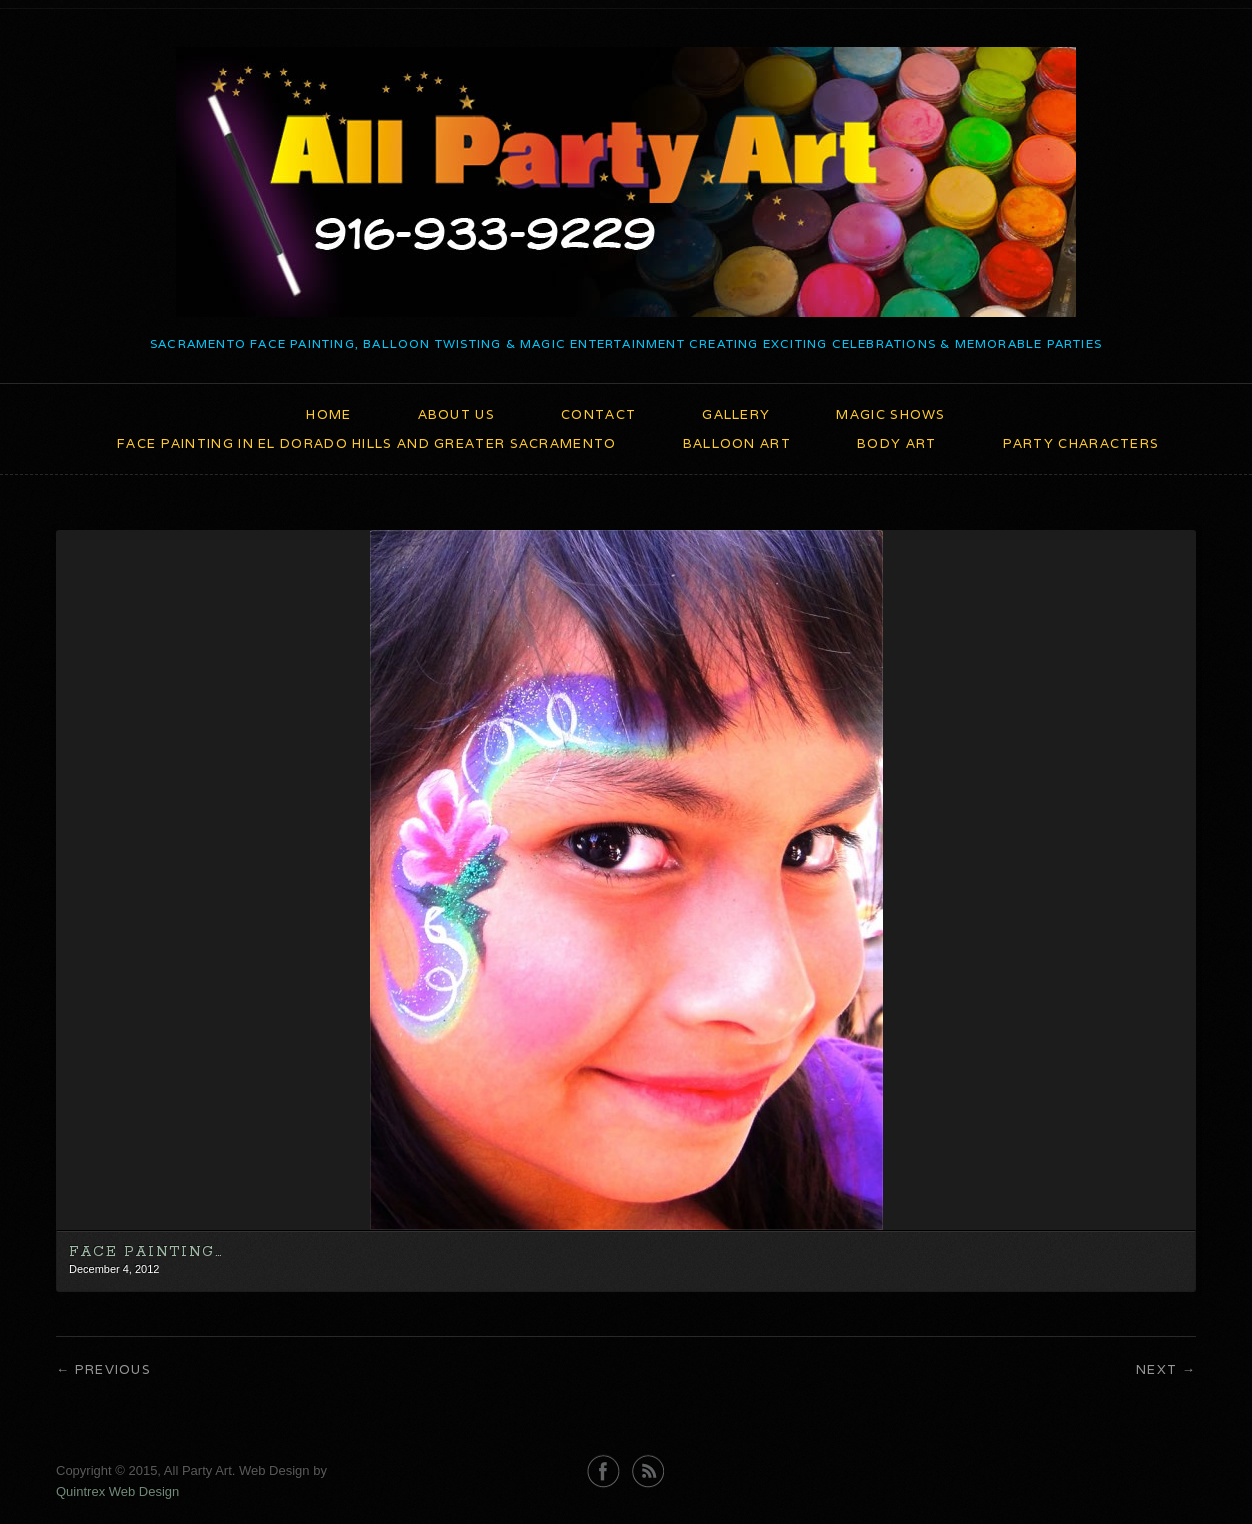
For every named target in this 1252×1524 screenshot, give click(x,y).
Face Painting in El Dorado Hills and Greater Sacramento (367, 443)
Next (1156, 1369)
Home (328, 414)
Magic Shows (890, 414)
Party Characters (1081, 443)
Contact (598, 414)
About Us (456, 414)
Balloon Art (737, 443)
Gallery (736, 414)
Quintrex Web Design (117, 1491)
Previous (113, 1369)
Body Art (896, 443)
